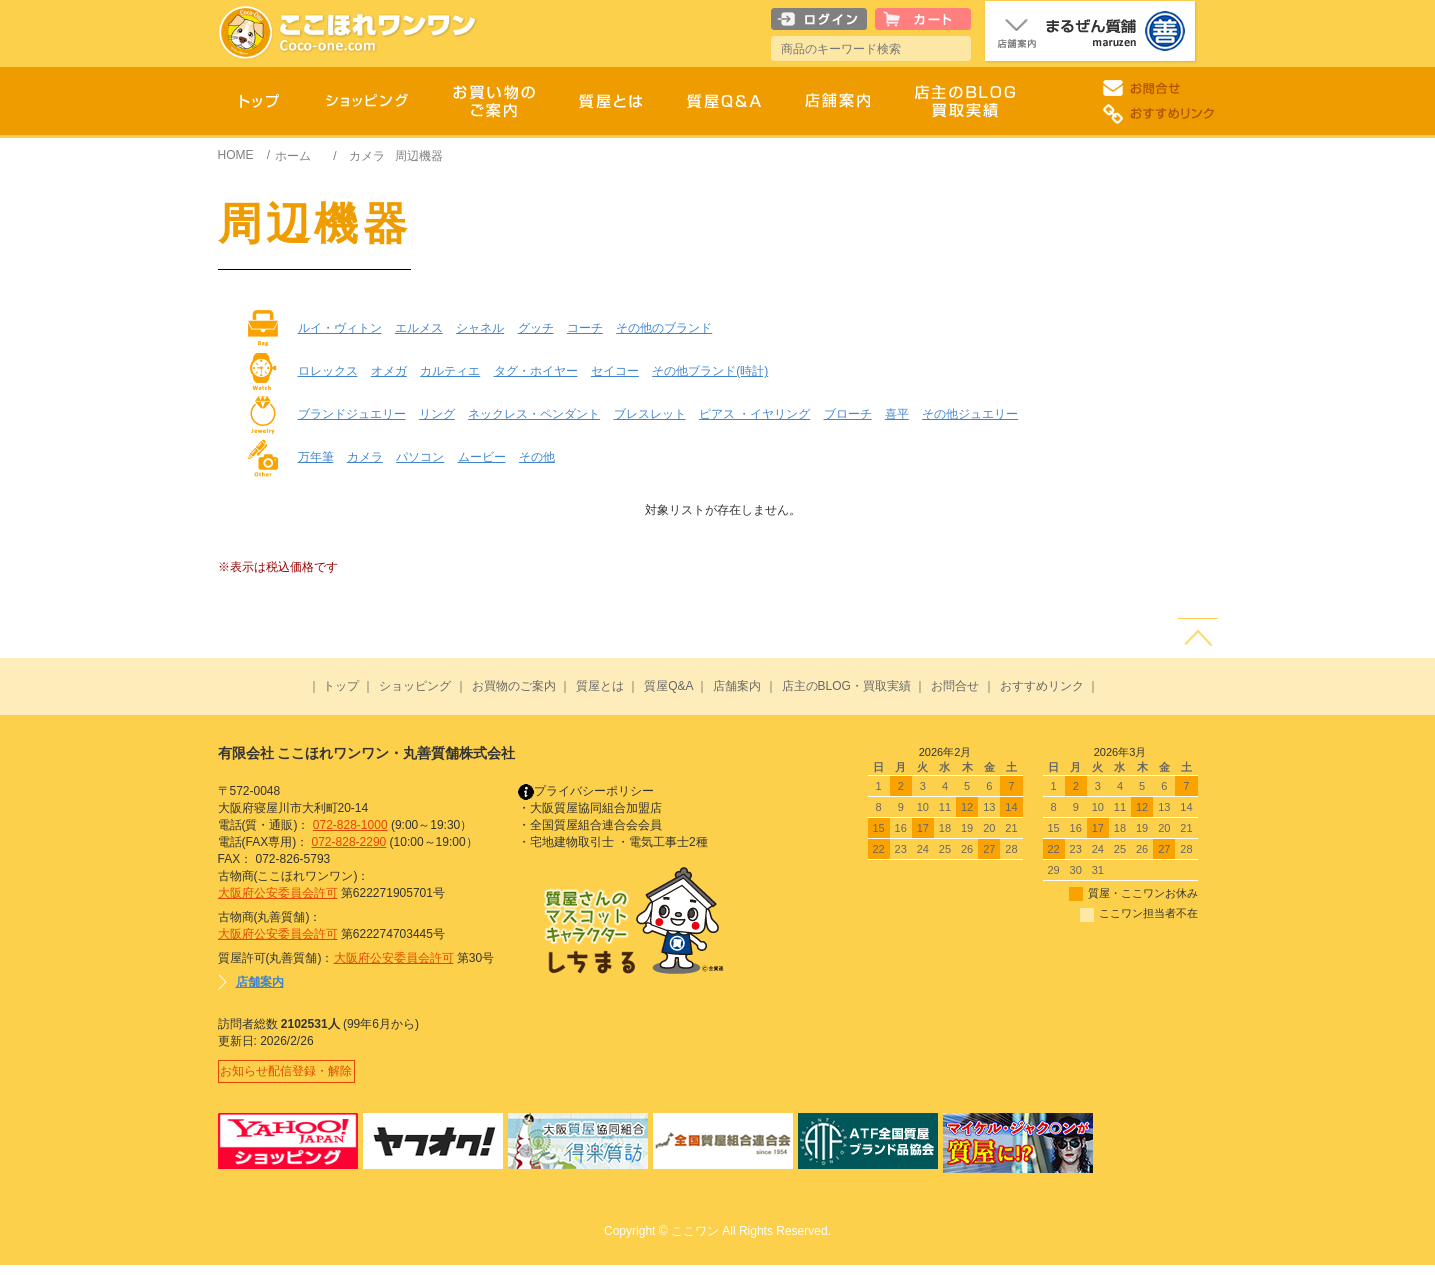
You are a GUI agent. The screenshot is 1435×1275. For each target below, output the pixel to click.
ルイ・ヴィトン (340, 328)
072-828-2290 (349, 842)
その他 (537, 457)
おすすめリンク (1042, 686)
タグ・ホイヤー (536, 371)
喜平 (897, 414)
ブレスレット (650, 414)
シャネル (480, 328)
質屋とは (600, 686)
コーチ (585, 328)
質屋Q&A (668, 686)
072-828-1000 (350, 825)
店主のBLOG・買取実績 (846, 686)
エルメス (419, 328)
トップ (341, 686)
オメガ (389, 371)
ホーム (293, 156)
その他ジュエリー (970, 414)
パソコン (420, 457)
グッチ (536, 328)
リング (437, 414)
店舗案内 (737, 686)
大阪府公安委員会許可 (278, 893)
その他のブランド (664, 328)
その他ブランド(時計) (710, 371)
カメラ (367, 156)
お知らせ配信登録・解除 (292, 1076)
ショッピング (415, 686)
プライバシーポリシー (586, 791)
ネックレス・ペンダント (534, 414)
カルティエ (450, 371)
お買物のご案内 (514, 686)
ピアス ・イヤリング (754, 414)
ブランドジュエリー (352, 414)
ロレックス (328, 371)
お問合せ (955, 686)
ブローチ (848, 414)
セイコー (615, 371)
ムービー (482, 457)
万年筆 (316, 457)
